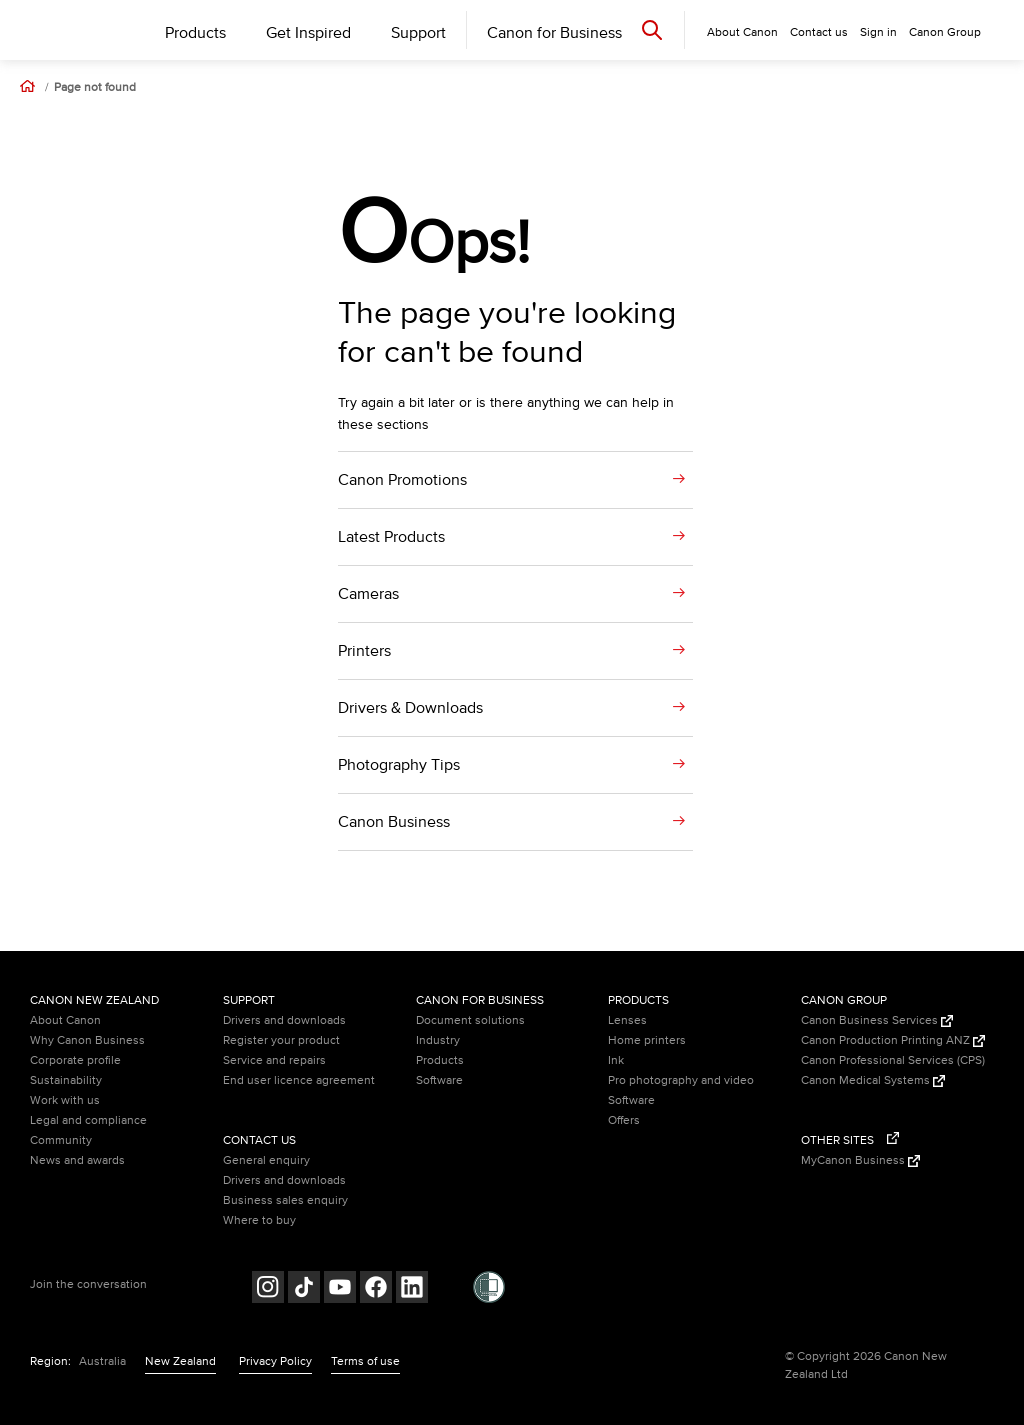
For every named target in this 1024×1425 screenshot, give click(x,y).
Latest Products (391, 537)
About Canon (65, 1020)
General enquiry (266, 1160)
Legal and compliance (88, 1120)
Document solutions (470, 1020)
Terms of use (365, 1361)
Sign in (878, 32)
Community (61, 1140)
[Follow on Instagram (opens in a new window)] (268, 1289)
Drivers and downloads (284, 1020)
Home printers (647, 1040)
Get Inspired (308, 33)
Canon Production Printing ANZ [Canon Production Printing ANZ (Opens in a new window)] (893, 1040)
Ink (616, 1060)
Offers (624, 1120)
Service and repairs (274, 1060)
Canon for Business (554, 33)
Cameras (368, 594)
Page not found (95, 88)
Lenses (627, 1020)
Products (195, 33)
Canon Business (394, 822)
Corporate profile (75, 1060)
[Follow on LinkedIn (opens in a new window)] (412, 1289)
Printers (364, 651)
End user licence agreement (299, 1080)
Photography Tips (399, 765)
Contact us (819, 32)
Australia (102, 1361)
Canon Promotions (402, 480)
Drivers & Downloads (410, 708)
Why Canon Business (87, 1040)
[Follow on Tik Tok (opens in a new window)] (304, 1289)
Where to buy (259, 1220)
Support (418, 33)
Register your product (281, 1040)
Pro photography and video (681, 1080)
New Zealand (180, 1361)
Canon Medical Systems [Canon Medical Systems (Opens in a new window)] (873, 1080)
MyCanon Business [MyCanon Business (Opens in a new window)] (860, 1160)
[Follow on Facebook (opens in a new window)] (376, 1289)
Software (439, 1080)
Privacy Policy (275, 1361)
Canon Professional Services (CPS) (893, 1060)
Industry (438, 1040)
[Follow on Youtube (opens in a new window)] (340, 1289)
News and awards (77, 1160)
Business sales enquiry (285, 1200)
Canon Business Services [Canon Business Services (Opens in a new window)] (877, 1020)
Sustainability (66, 1080)
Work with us (65, 1100)
